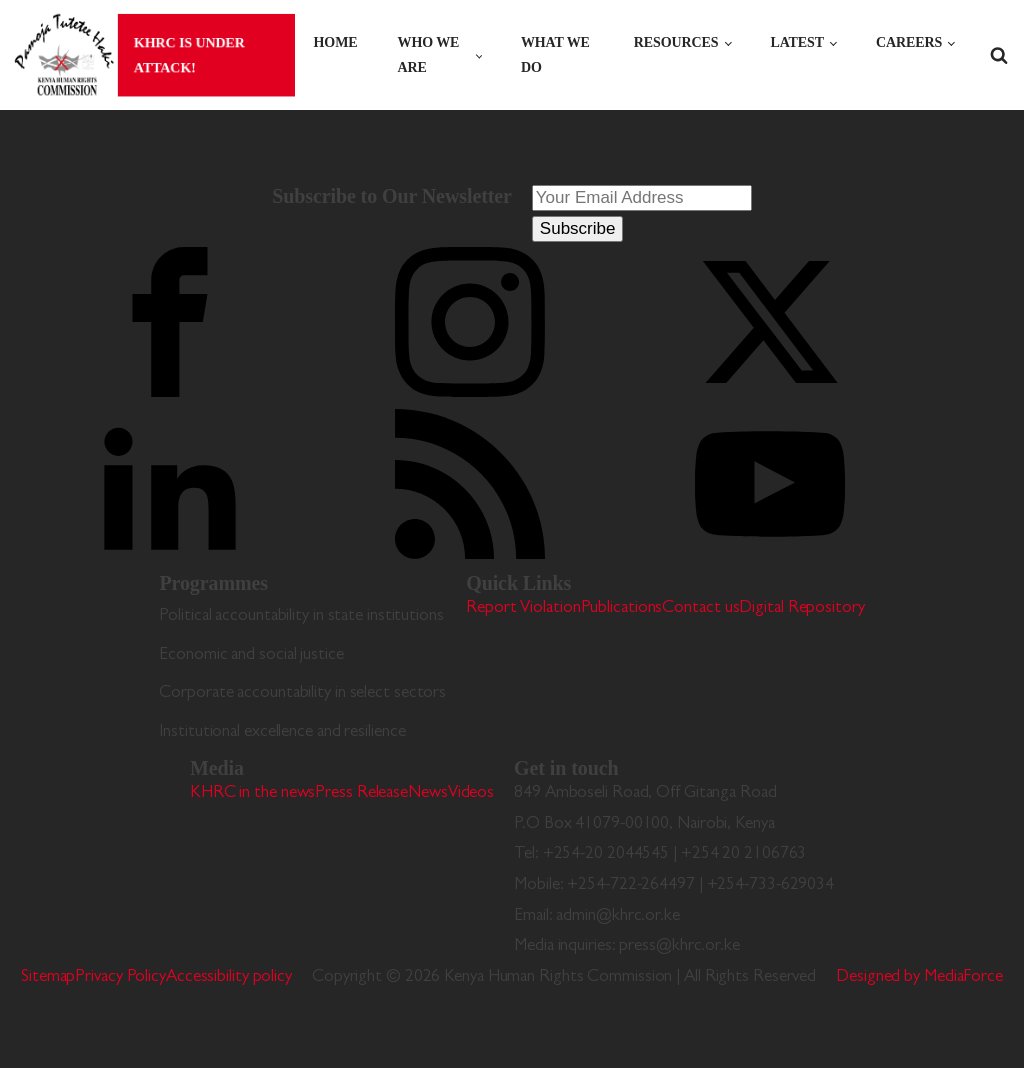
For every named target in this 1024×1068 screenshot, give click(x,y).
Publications (622, 608)
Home (336, 42)
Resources (676, 42)
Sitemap (48, 977)
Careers (909, 42)
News (428, 793)
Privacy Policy (120, 977)
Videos (471, 793)
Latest (797, 42)
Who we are (429, 55)
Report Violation (523, 608)
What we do (555, 55)
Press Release (361, 793)
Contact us (700, 608)
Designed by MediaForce (919, 977)
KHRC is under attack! (187, 54)
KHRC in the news (252, 793)
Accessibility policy (229, 977)
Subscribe (578, 228)
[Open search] (999, 55)
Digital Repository (801, 608)
